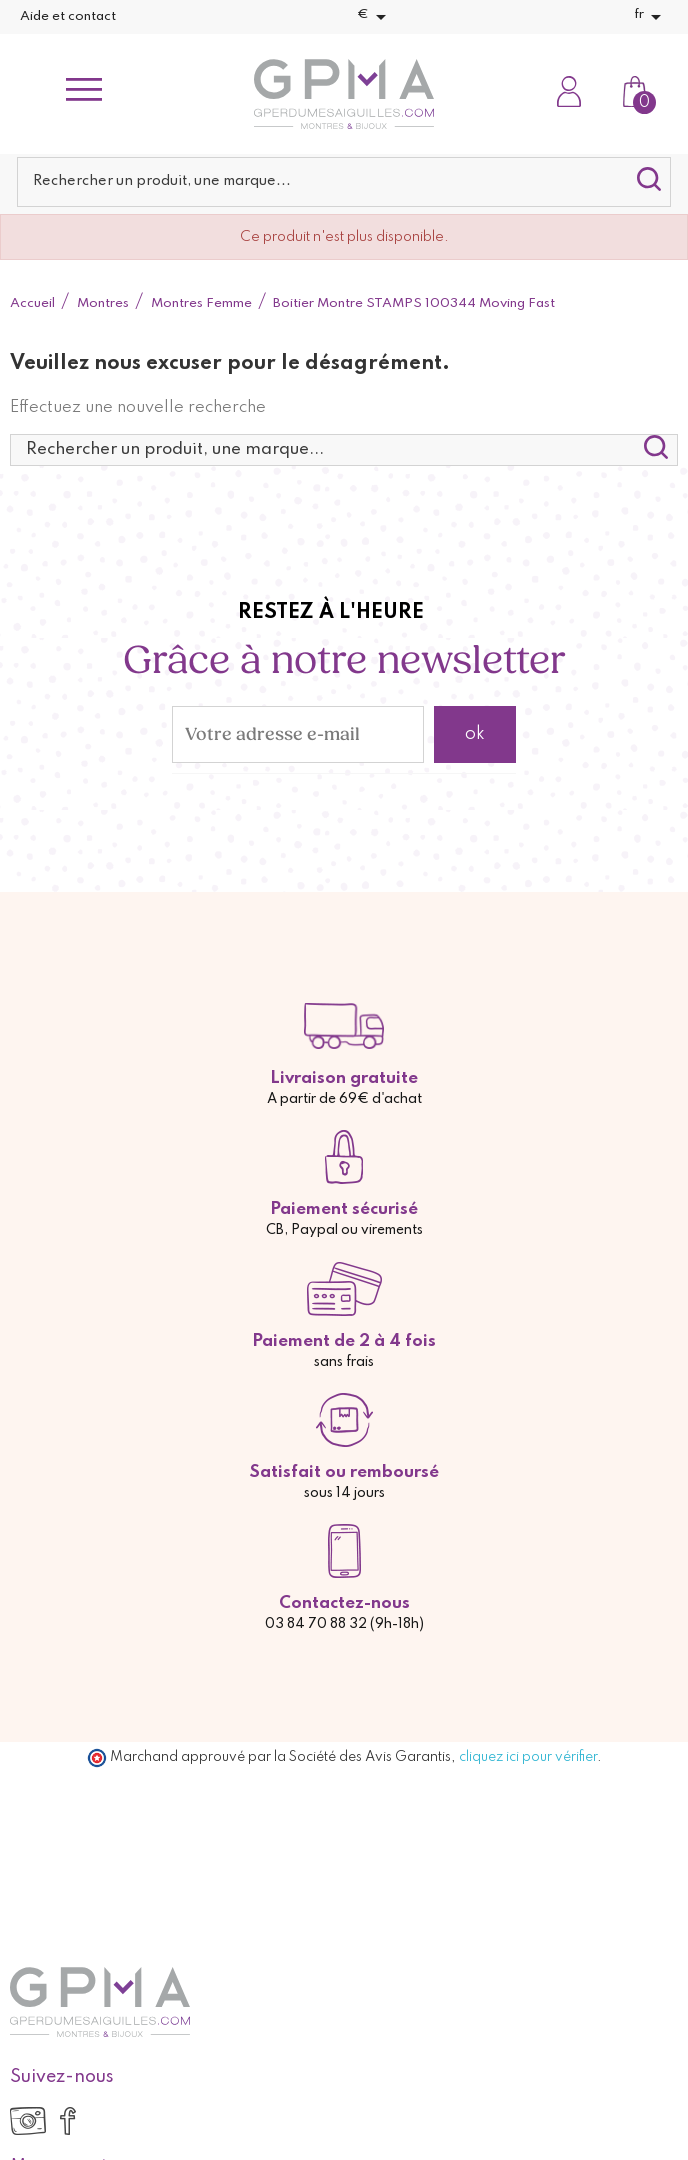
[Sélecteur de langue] (651, 17)
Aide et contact (68, 16)
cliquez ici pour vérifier (528, 1757)
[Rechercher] (344, 182)
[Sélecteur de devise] (375, 17)
